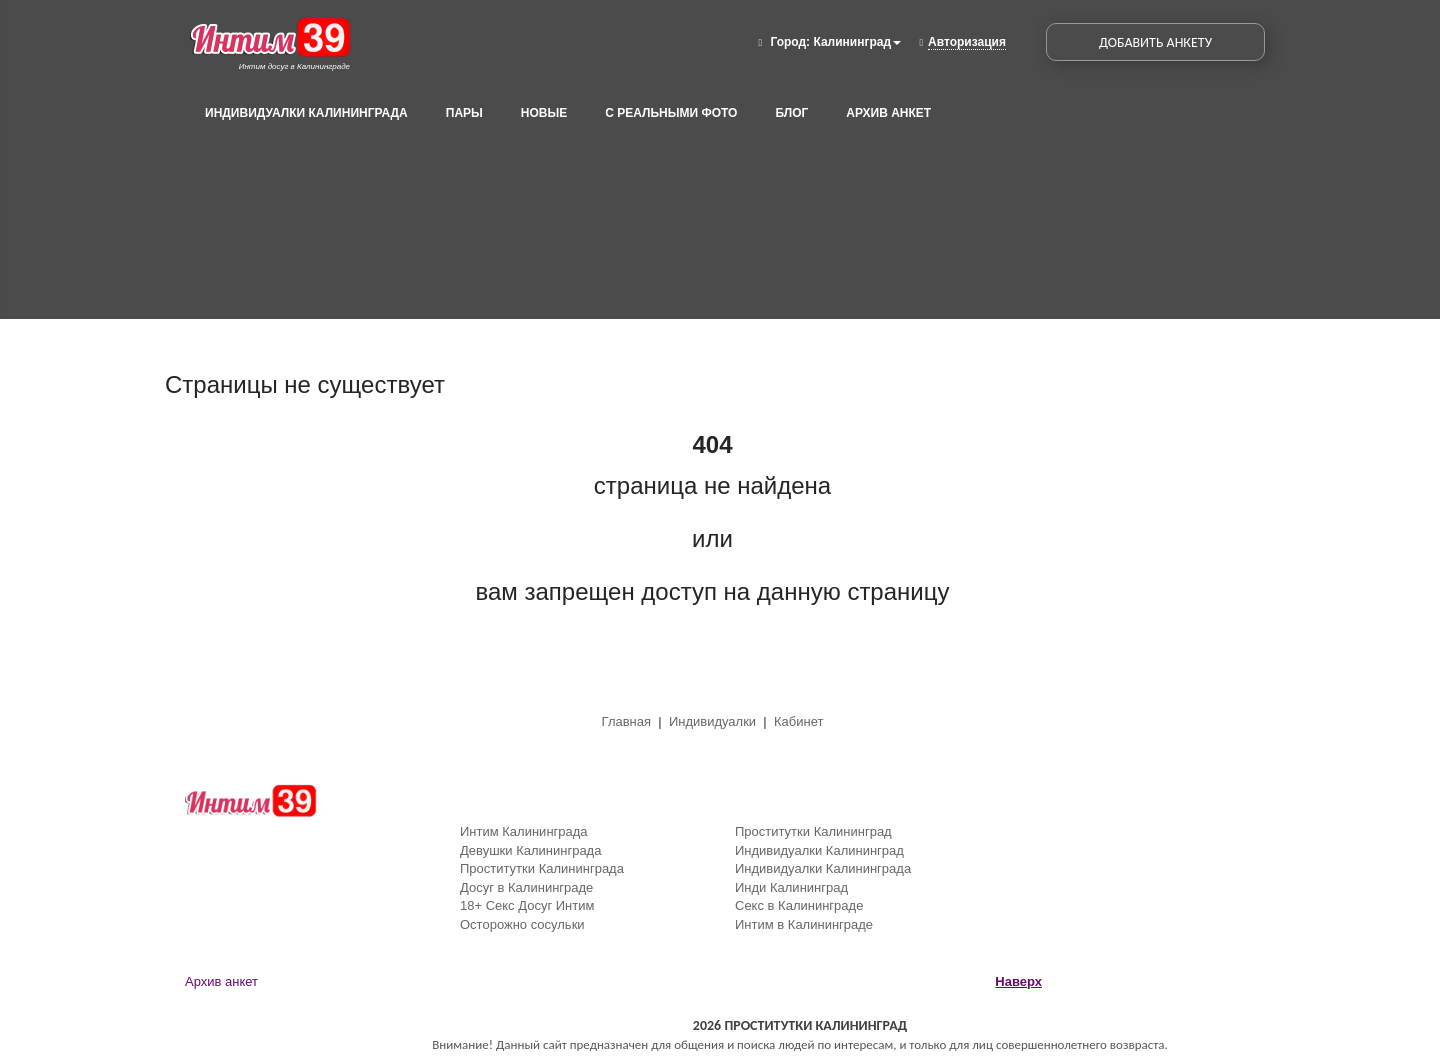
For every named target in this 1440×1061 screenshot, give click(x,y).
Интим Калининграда (524, 831)
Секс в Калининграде (799, 905)
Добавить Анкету (1155, 42)
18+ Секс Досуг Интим (527, 905)
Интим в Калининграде (804, 924)
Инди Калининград (791, 887)
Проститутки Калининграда (542, 868)
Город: (790, 42)
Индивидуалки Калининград (819, 850)
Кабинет (798, 721)
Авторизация (967, 42)
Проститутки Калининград (813, 831)
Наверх (1018, 981)
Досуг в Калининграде (526, 887)
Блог (791, 113)
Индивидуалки (712, 721)
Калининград (857, 42)
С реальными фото (671, 113)
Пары (464, 113)
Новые (544, 113)
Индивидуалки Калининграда (306, 113)
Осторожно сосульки (522, 924)
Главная (628, 721)
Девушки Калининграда (530, 850)
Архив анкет (888, 113)
